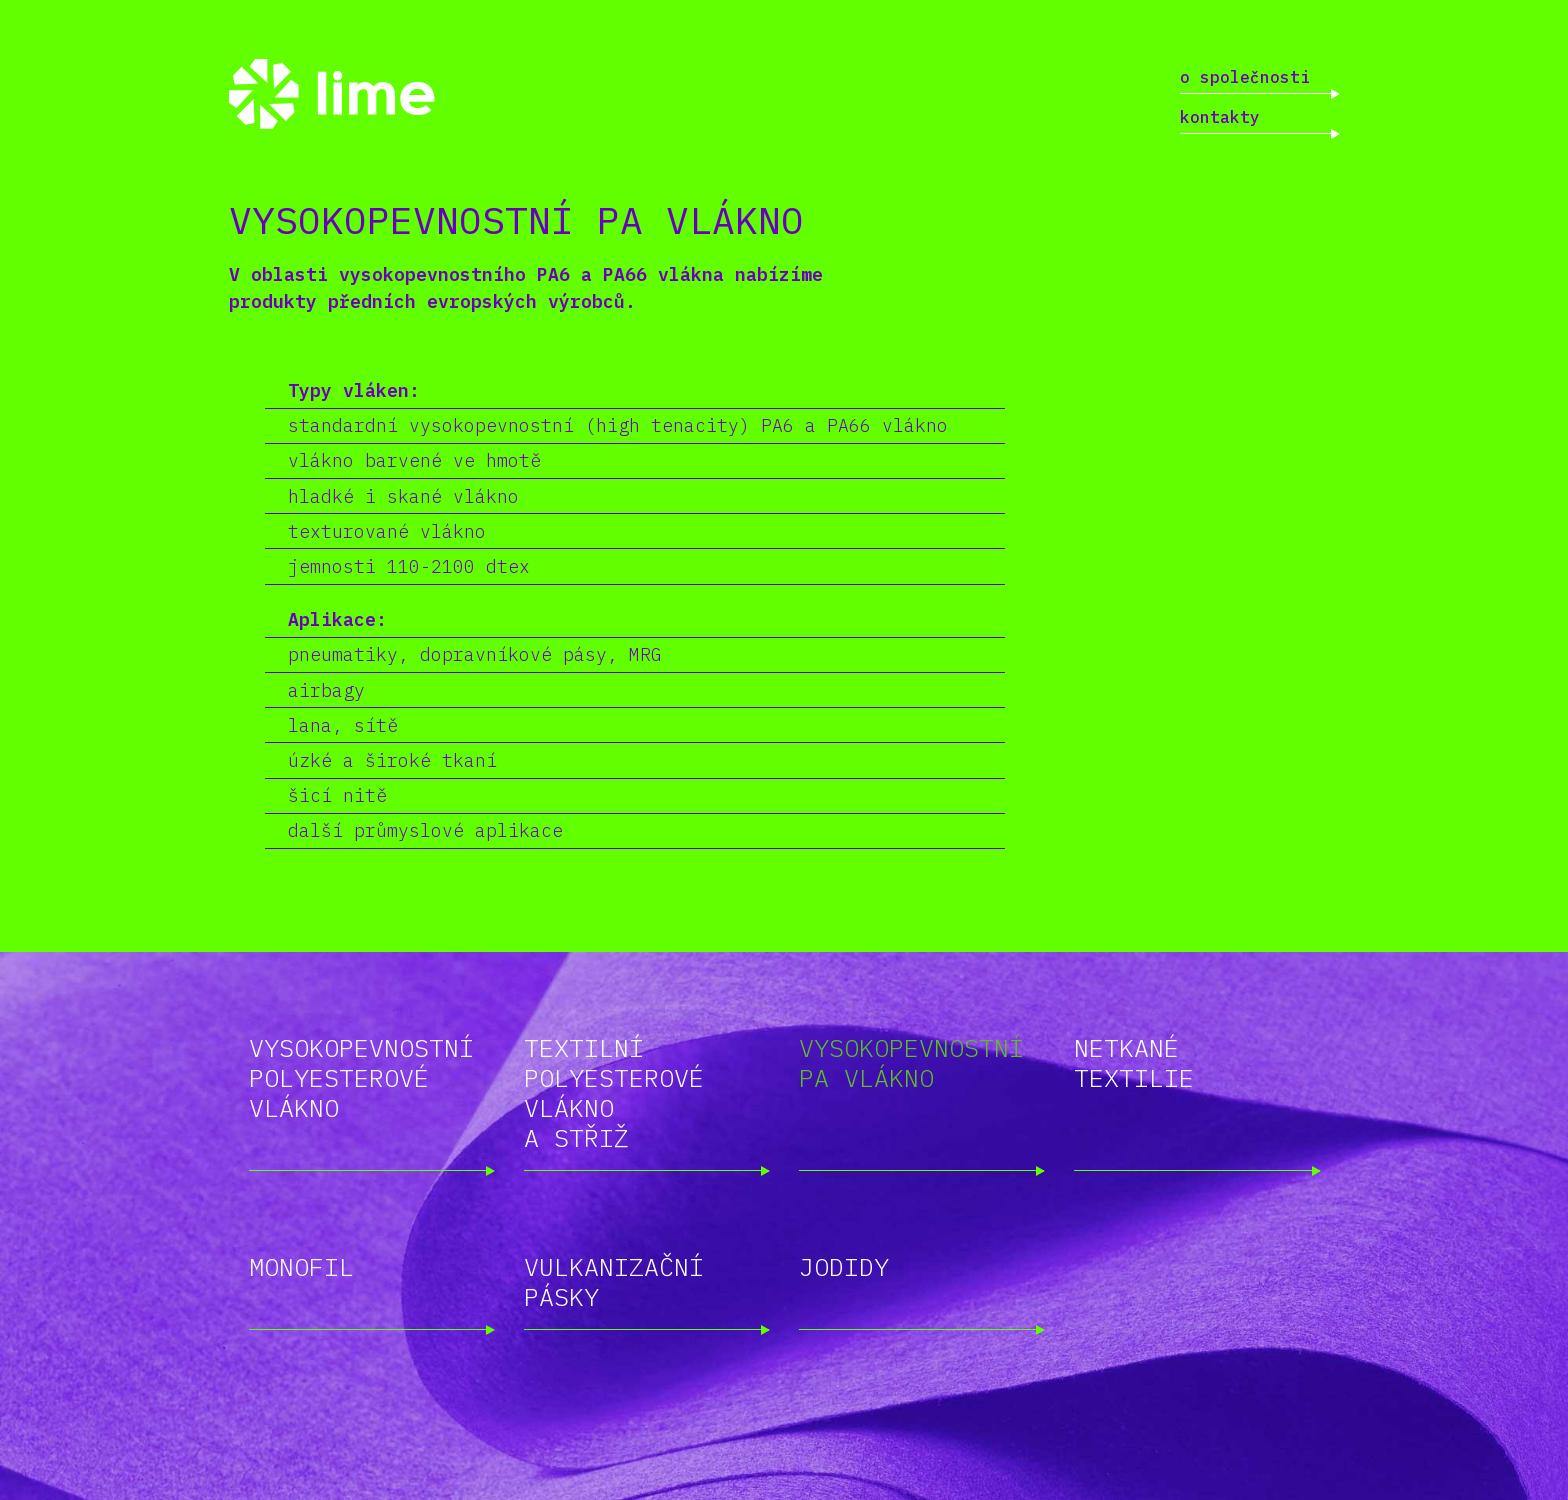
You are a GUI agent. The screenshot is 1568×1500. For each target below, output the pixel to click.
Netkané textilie (1134, 1062)
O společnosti (1245, 77)
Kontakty (1220, 117)
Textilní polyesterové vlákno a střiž (614, 1092)
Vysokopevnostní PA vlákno (911, 1062)
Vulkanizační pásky (614, 1281)
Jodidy (844, 1266)
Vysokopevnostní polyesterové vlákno (361, 1077)
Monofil (301, 1266)
